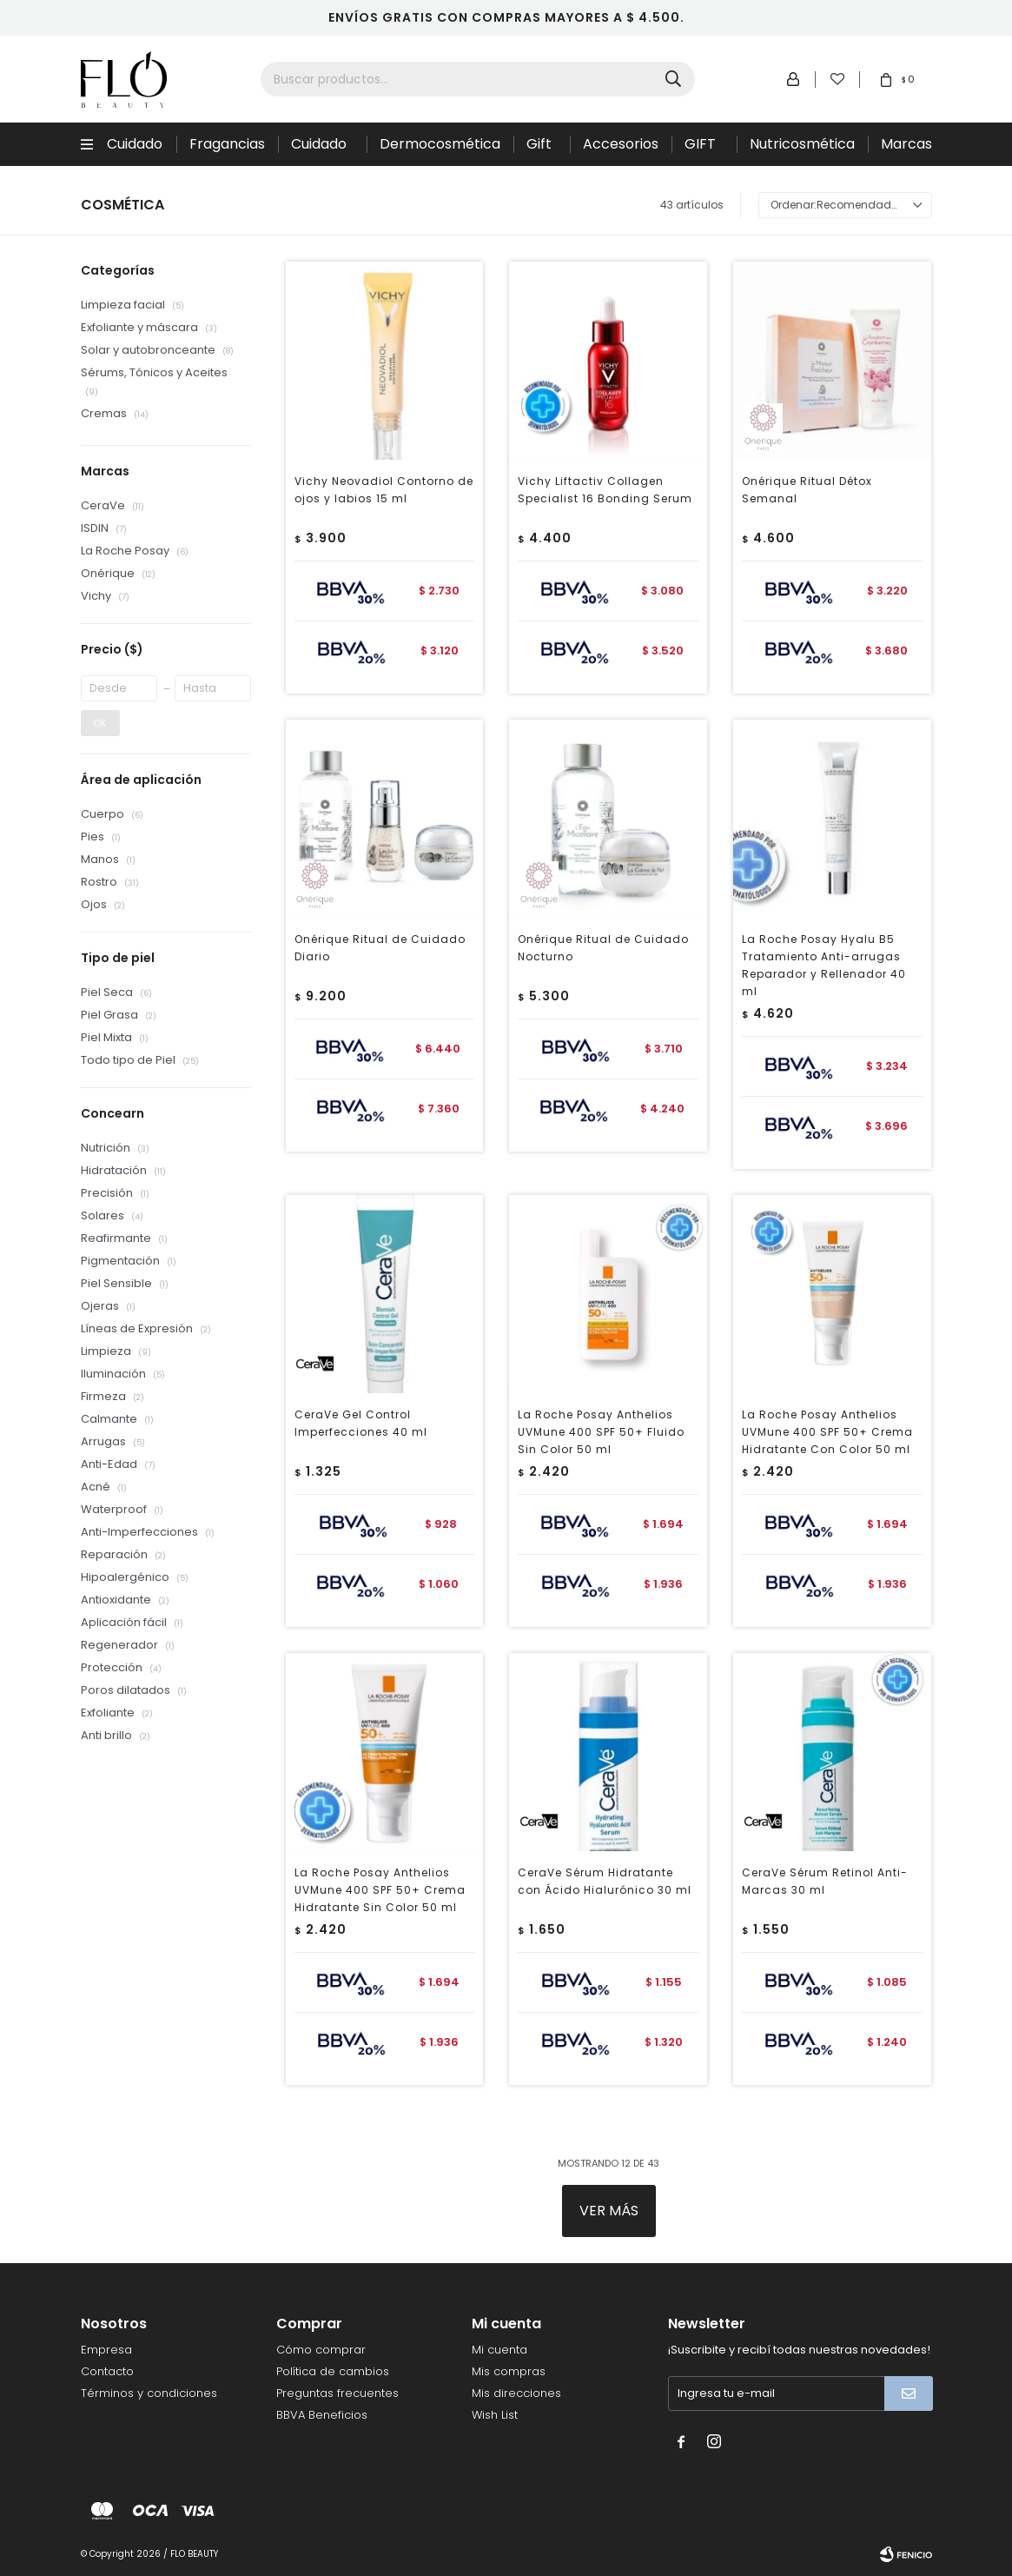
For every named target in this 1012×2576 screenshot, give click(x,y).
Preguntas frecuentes (337, 2393)
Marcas (906, 144)
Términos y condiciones (149, 2393)
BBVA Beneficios (321, 2415)
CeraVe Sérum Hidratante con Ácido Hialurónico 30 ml (604, 1881)
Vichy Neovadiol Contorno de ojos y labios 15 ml (383, 490)
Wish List (495, 2415)
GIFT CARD (704, 150)
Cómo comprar (321, 2349)
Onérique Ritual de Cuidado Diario (380, 948)
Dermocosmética (440, 144)
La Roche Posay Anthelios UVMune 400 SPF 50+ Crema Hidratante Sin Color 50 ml (380, 1890)
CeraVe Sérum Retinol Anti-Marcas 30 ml (825, 1881)
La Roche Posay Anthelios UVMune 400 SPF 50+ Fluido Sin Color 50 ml (601, 1432)
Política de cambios (332, 2371)
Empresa (106, 2349)
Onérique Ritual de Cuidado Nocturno (603, 948)
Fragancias (227, 144)
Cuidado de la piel (321, 150)
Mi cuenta (499, 2349)
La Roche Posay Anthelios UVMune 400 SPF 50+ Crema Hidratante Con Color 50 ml (827, 1432)
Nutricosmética (802, 144)
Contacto (107, 2371)
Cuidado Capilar (134, 150)
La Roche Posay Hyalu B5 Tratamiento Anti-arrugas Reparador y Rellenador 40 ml (824, 965)
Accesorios (620, 144)
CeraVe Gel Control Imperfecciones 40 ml (360, 1423)
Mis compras (509, 2371)
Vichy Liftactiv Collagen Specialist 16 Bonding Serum (605, 490)
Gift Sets (541, 150)
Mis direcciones (516, 2393)
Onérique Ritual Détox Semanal (807, 490)
